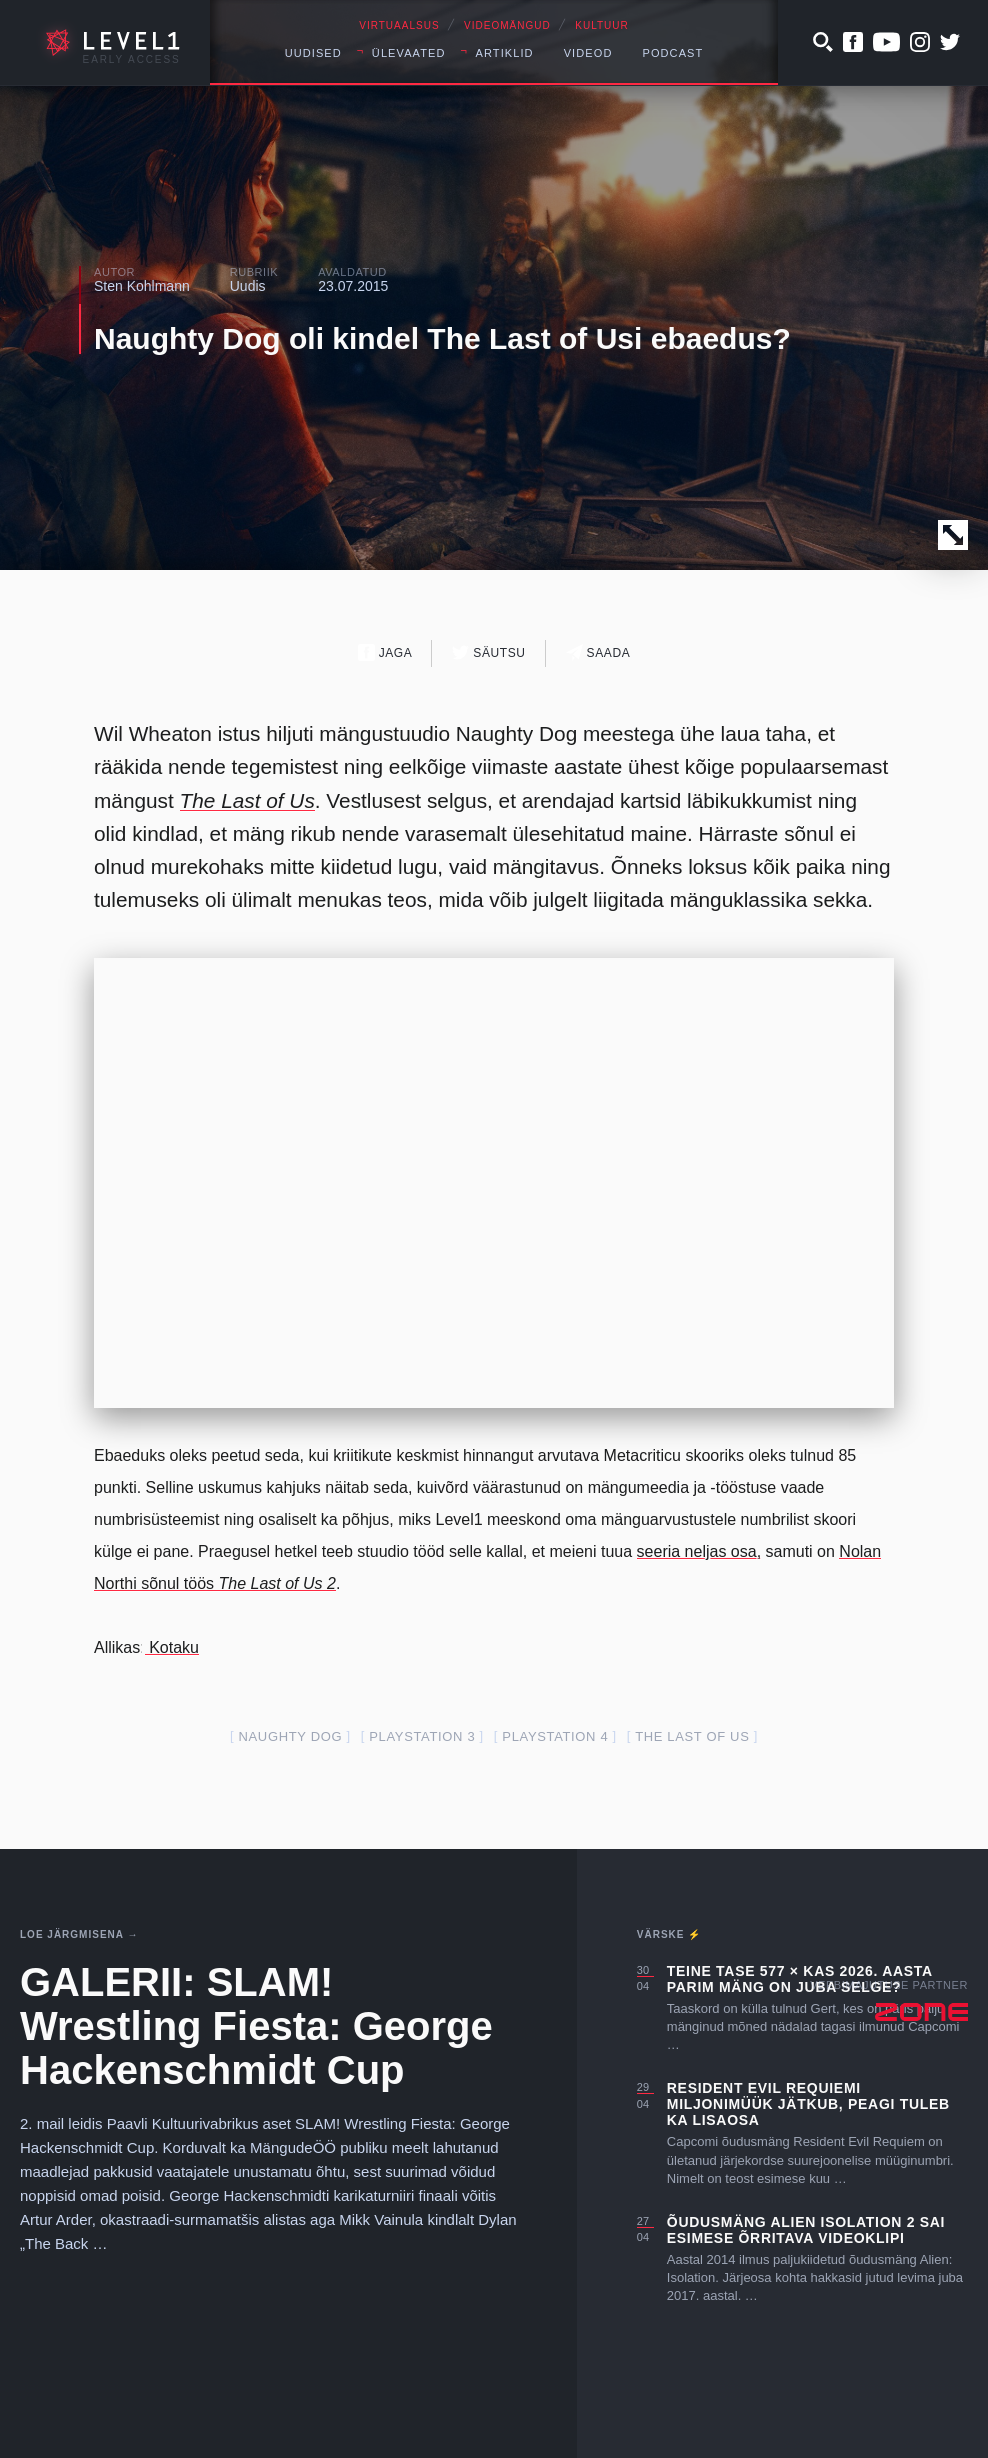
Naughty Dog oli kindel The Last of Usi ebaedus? (442, 338)
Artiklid (505, 53)
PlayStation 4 (555, 1736)
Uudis (248, 286)
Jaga (385, 652)
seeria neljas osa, (699, 1551)
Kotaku (172, 1647)
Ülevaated (409, 53)
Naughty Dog (291, 1736)
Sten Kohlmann (142, 286)
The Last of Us (247, 800)
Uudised (313, 53)
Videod (588, 53)
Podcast (672, 53)
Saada (598, 652)
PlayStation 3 (422, 1736)
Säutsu (488, 652)
